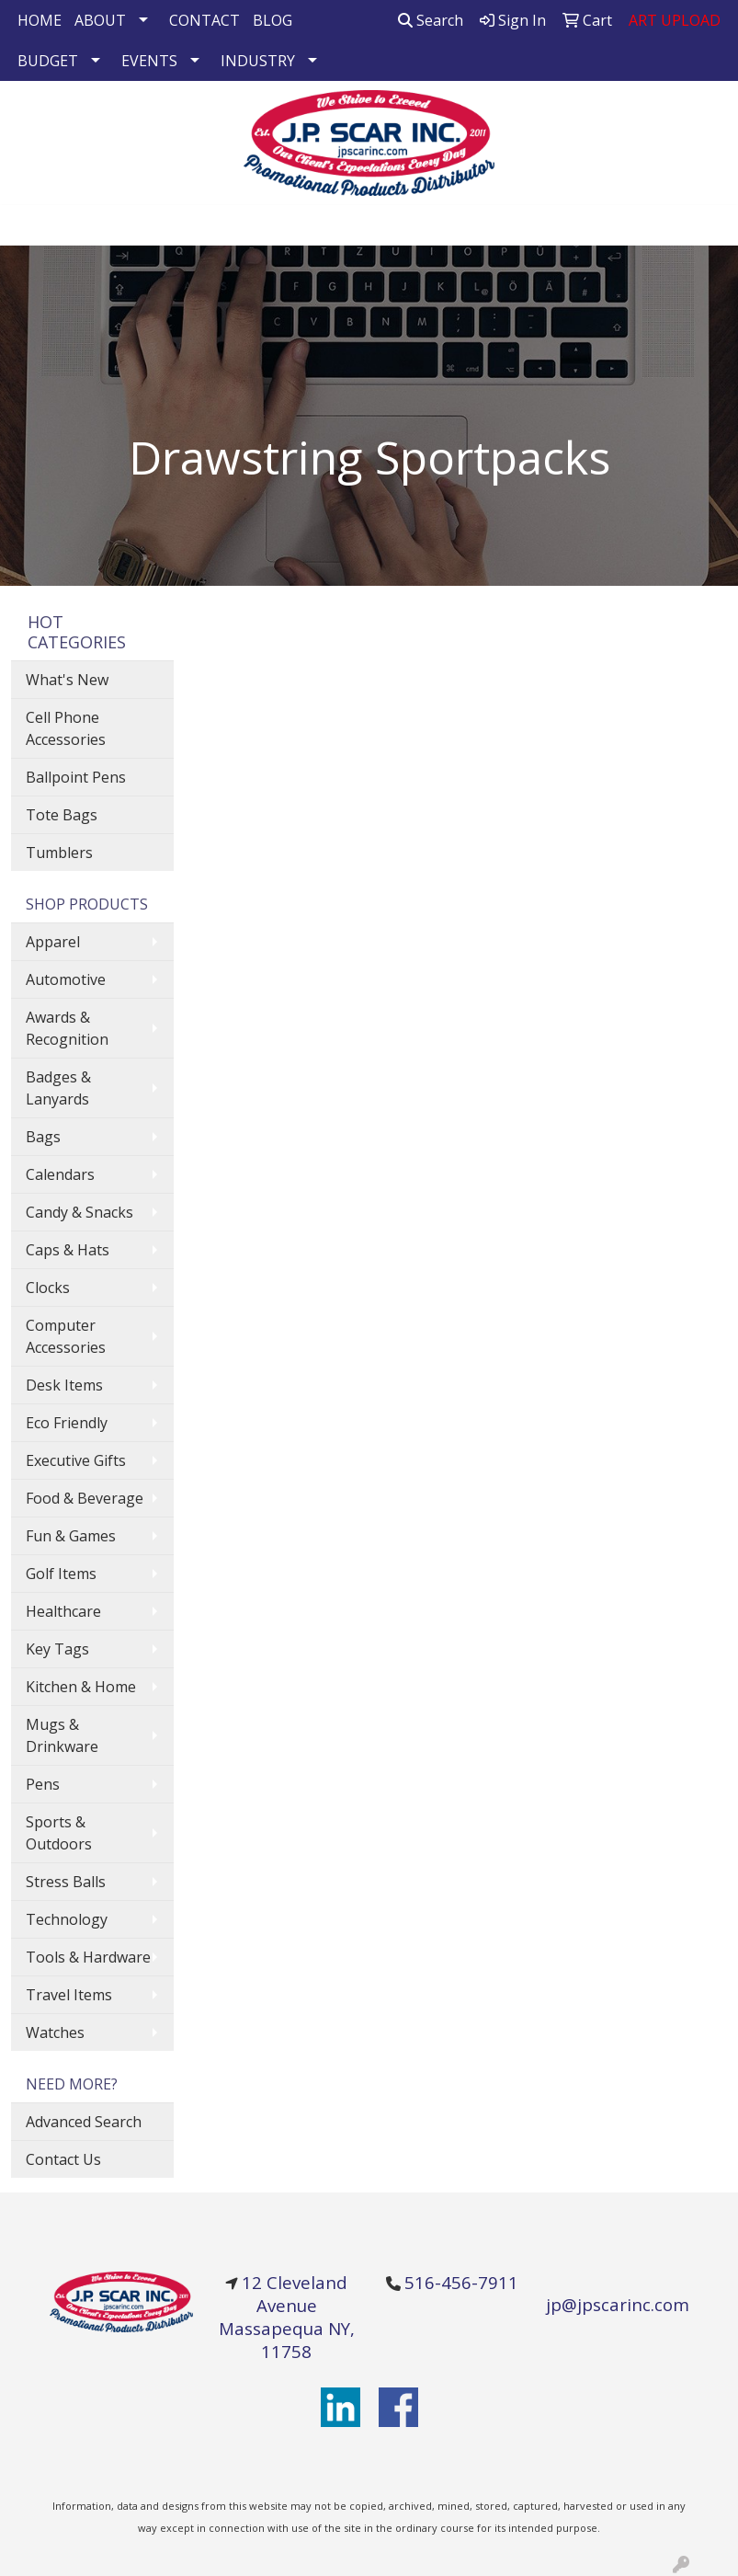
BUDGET (47, 61)
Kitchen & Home (81, 1687)
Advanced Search (84, 2122)
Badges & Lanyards (58, 1088)
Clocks (48, 1287)
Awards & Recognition (67, 1028)
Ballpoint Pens (76, 777)
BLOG (272, 20)
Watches (55, 2032)
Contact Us (63, 2159)
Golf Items (61, 1573)
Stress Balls (66, 1882)
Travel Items (69, 1995)
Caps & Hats (67, 1250)
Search (430, 20)
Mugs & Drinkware (62, 1735)
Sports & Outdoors (59, 1833)
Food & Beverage (84, 1498)
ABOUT (100, 20)
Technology (67, 1919)
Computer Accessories (66, 1336)
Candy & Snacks (79, 1212)
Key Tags (57, 1649)
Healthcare (63, 1611)
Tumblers (59, 852)
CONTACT (204, 20)
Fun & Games (71, 1536)
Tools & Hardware (88, 1957)
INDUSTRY (258, 61)
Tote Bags (61, 815)
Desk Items (64, 1385)
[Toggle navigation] (28, 225)
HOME (39, 20)
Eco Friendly (67, 1423)
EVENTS (149, 61)
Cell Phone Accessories (66, 728)
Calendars (60, 1174)
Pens (43, 1784)
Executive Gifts (76, 1460)
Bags (43, 1137)
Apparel (53, 942)
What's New (67, 680)
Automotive (66, 979)
